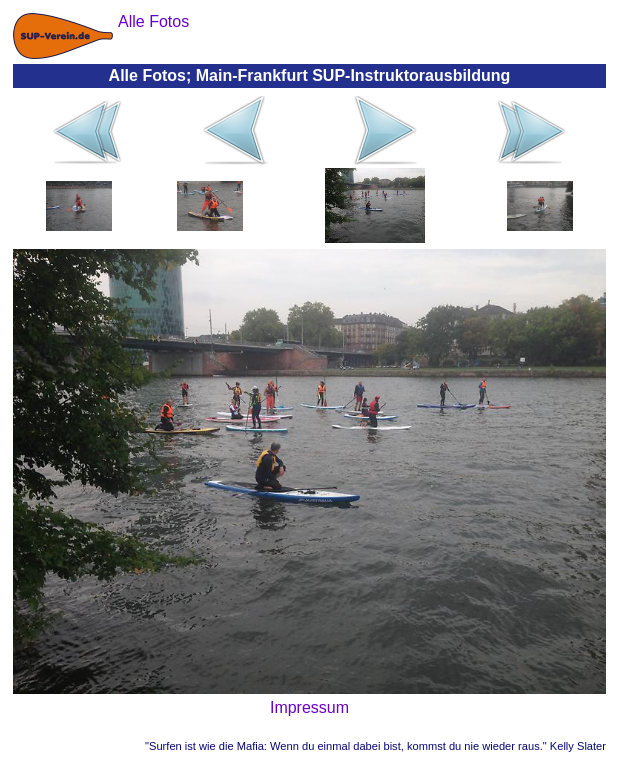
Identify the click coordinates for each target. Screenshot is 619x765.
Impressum (309, 707)
